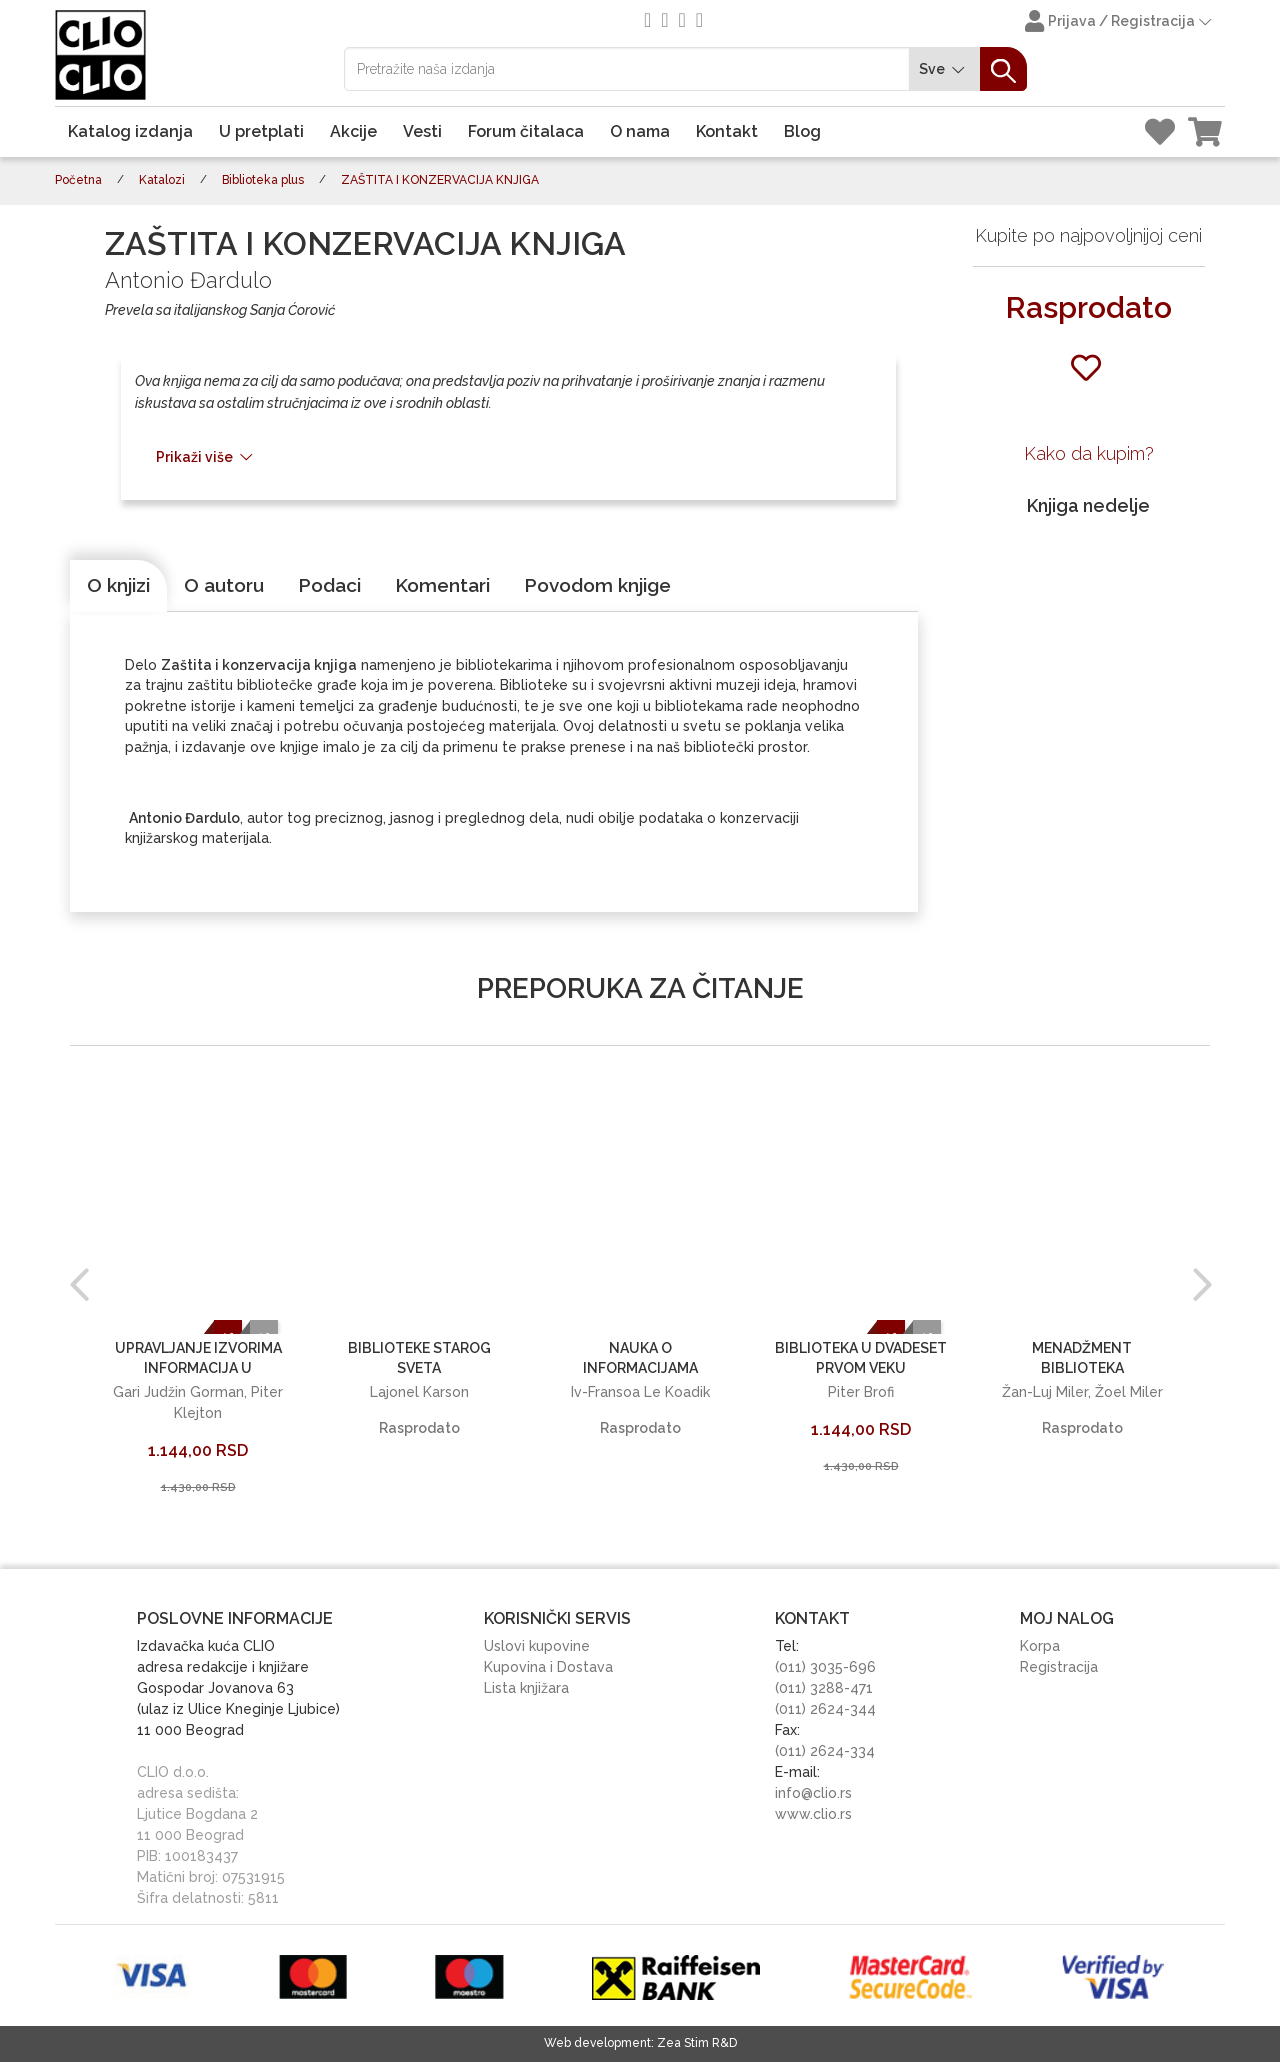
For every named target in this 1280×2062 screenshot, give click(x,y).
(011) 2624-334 (825, 1751)
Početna (78, 180)
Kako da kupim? (1089, 453)
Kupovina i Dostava (548, 1667)
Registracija (1059, 1667)
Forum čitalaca (526, 131)
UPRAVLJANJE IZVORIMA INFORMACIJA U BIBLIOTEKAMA (198, 1367)
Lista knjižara (526, 1688)
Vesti (422, 131)
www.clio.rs (813, 1814)
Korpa (1040, 1646)
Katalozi (162, 180)
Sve (945, 69)
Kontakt (727, 131)
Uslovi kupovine (537, 1646)
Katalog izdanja (130, 131)
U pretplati (261, 131)
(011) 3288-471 (824, 1688)
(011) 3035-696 (825, 1667)
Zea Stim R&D (697, 2043)
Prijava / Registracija (1120, 23)
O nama (640, 131)
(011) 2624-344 (825, 1709)
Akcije (353, 131)
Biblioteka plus (263, 180)
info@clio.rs (813, 1793)
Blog (802, 131)
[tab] (118, 586)
